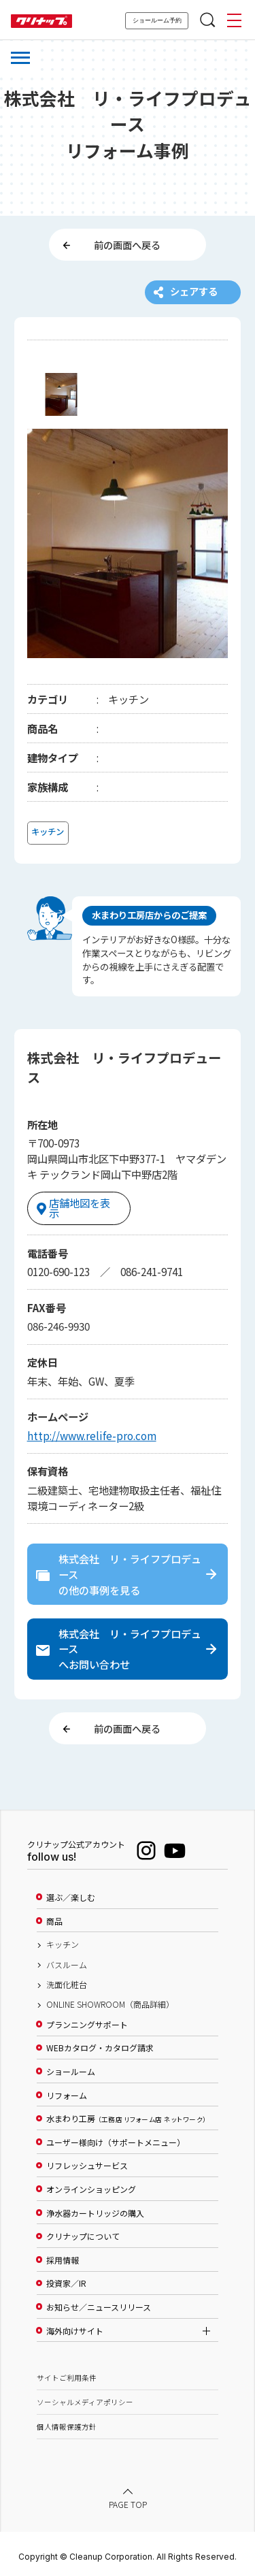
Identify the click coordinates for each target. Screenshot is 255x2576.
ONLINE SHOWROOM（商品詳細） (110, 2000)
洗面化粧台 (66, 1979)
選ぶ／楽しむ (70, 1892)
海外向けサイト (74, 2326)
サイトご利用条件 (67, 2373)
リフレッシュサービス (87, 2161)
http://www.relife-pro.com (91, 1429)
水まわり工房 (126, 2114)
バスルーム (66, 1960)
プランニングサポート (87, 2020)
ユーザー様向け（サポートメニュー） (115, 2137)
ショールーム (70, 2066)
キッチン (62, 1940)
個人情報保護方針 (67, 2422)
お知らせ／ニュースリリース (98, 2302)
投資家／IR (66, 2279)
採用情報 (62, 2255)
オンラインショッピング (91, 2184)
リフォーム (66, 2090)
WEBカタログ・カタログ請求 (100, 2043)
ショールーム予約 (157, 20)
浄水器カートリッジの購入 (95, 2208)
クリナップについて (83, 2232)
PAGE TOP (128, 2500)
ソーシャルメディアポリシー (85, 2397)
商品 (54, 1916)
